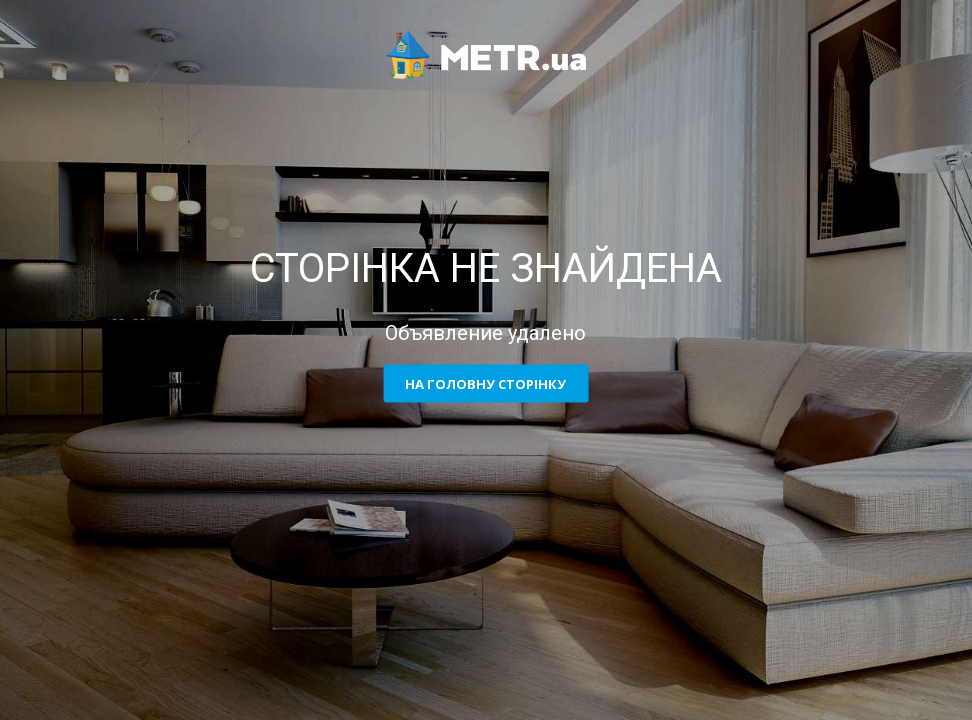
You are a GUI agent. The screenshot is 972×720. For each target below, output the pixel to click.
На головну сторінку (485, 384)
